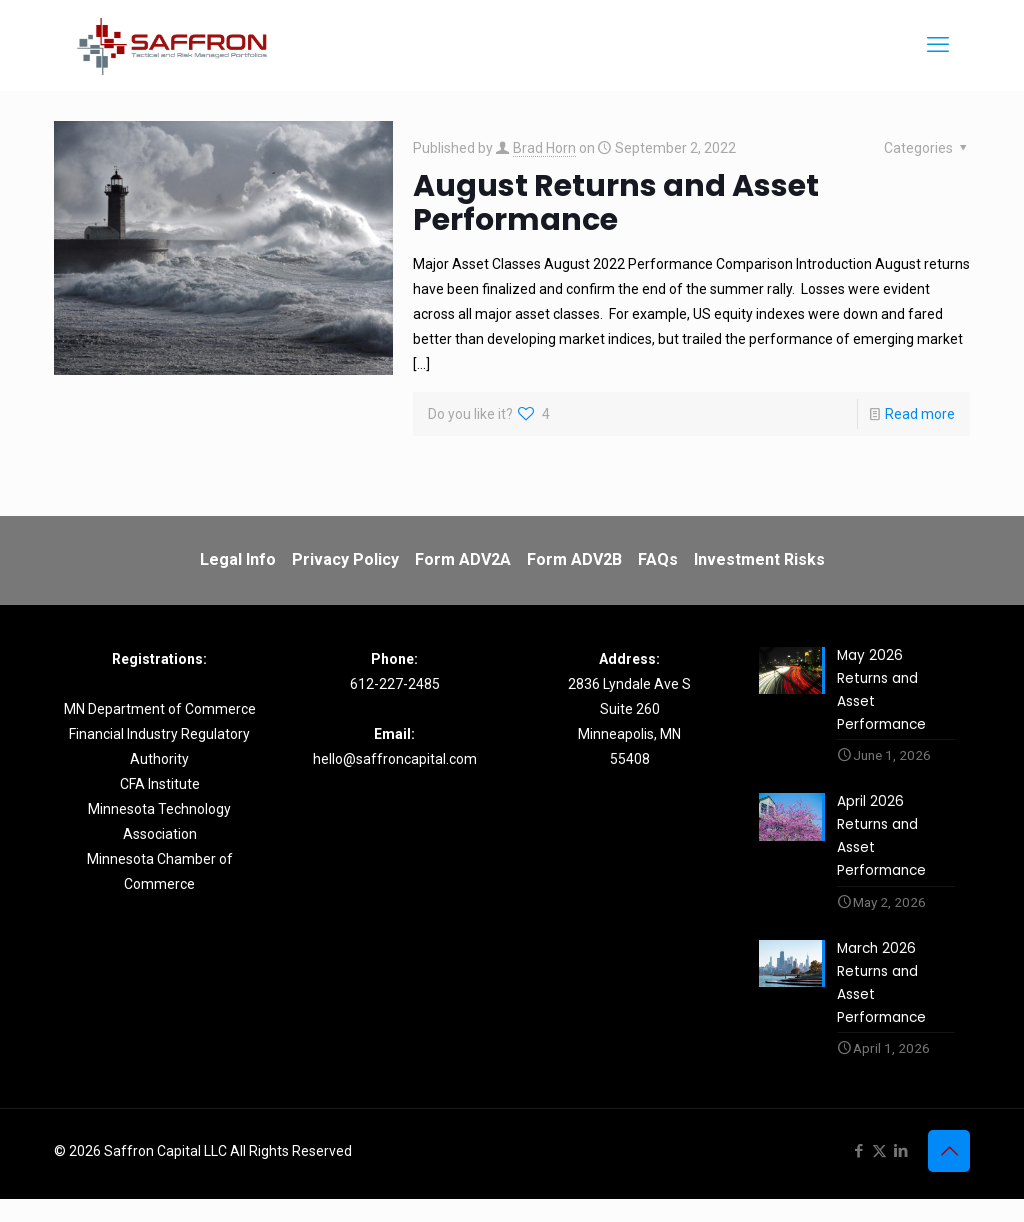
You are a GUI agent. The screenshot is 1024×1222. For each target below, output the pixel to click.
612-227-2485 (395, 684)
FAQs (658, 559)
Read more (920, 414)
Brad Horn (544, 148)
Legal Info (238, 559)
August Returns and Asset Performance (616, 203)
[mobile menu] (938, 45)
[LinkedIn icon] (900, 1174)
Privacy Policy (345, 559)
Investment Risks (759, 559)
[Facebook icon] (858, 1174)
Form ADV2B (574, 559)
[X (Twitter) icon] (879, 1174)
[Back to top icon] (949, 1174)
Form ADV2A (463, 559)
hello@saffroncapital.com (395, 759)
